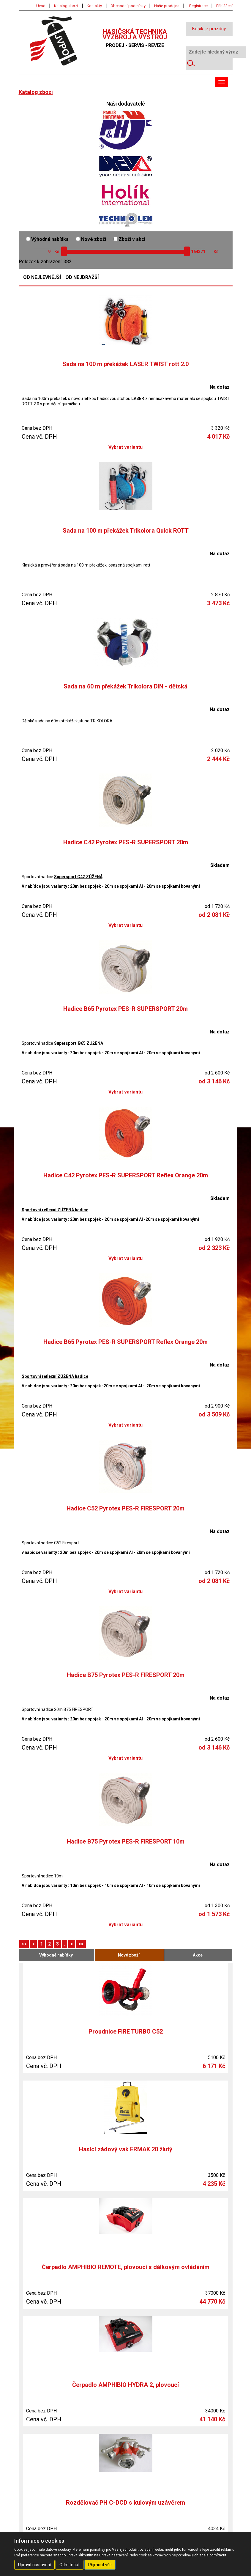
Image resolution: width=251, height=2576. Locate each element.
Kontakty (94, 6)
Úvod (40, 6)
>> (81, 1944)
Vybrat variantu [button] (125, 447)
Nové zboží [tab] (129, 1955)
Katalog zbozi (66, 6)
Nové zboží (91, 239)
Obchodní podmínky (128, 6)
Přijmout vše (100, 2564)
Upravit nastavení (34, 2564)
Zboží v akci (129, 239)
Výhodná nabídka (47, 239)
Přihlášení (224, 6)
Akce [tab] (198, 1955)
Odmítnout (69, 2564)
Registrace (198, 6)
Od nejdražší (82, 277)
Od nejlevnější (42, 277)
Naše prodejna (166, 6)
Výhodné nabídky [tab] (56, 1955)
